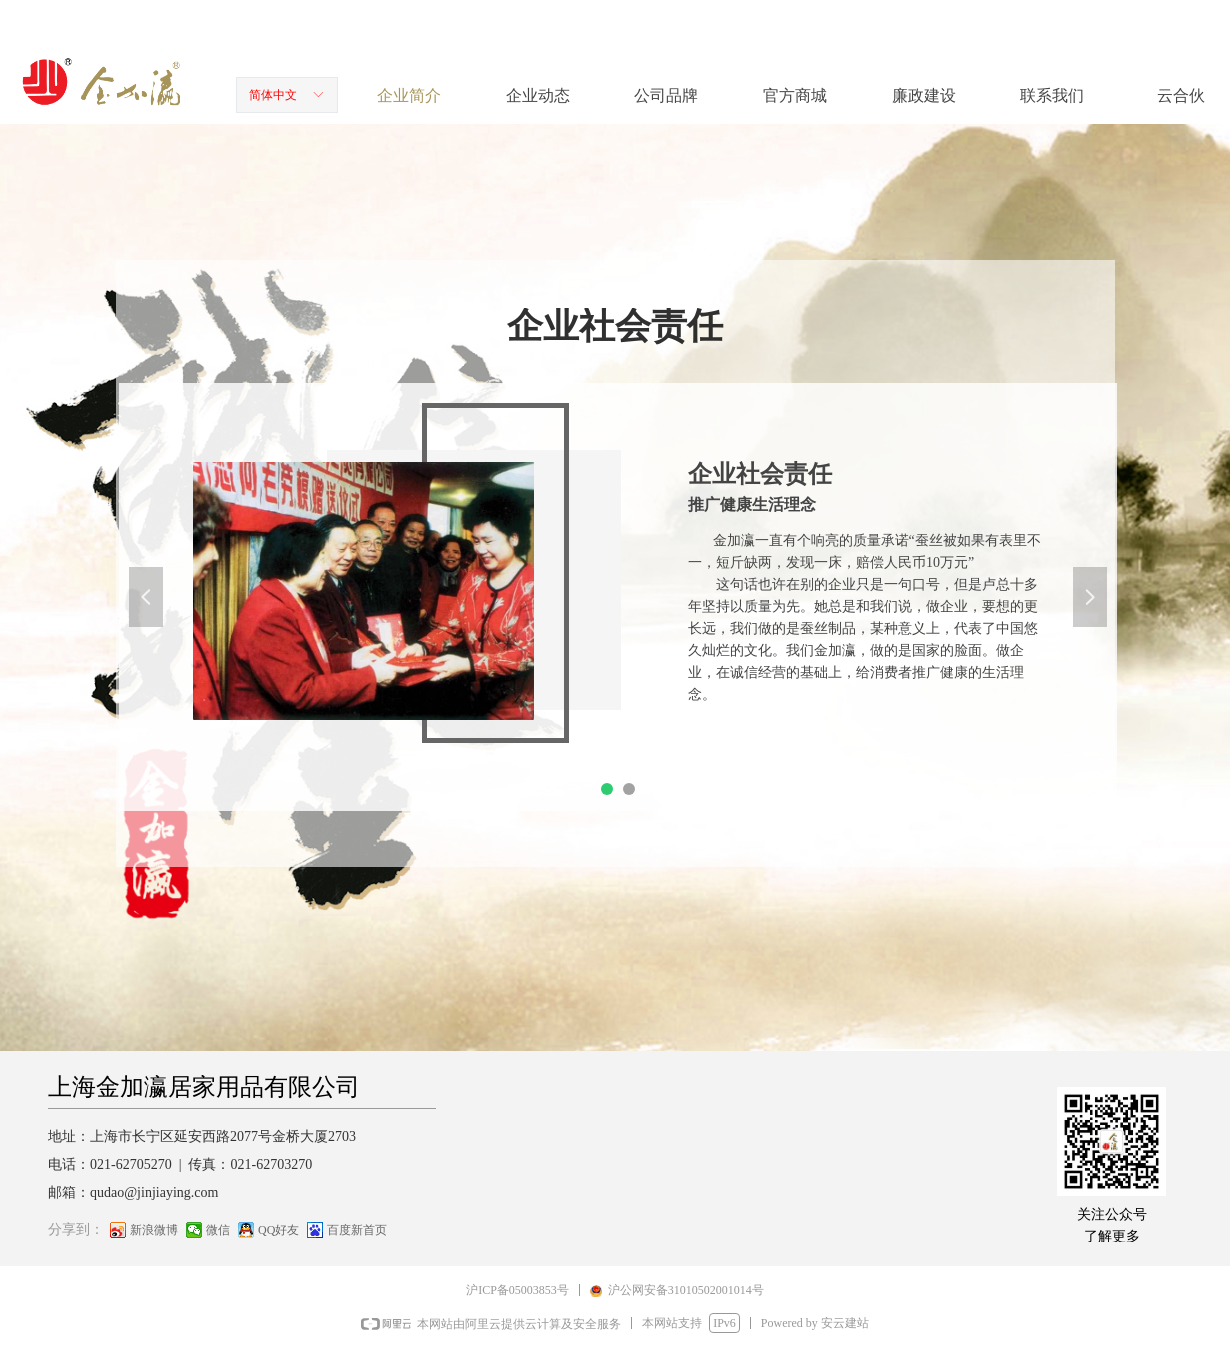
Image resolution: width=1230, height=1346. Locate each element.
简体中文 (273, 95)
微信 (218, 1230)
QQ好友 (278, 1230)
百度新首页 (357, 1230)
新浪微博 (154, 1230)
